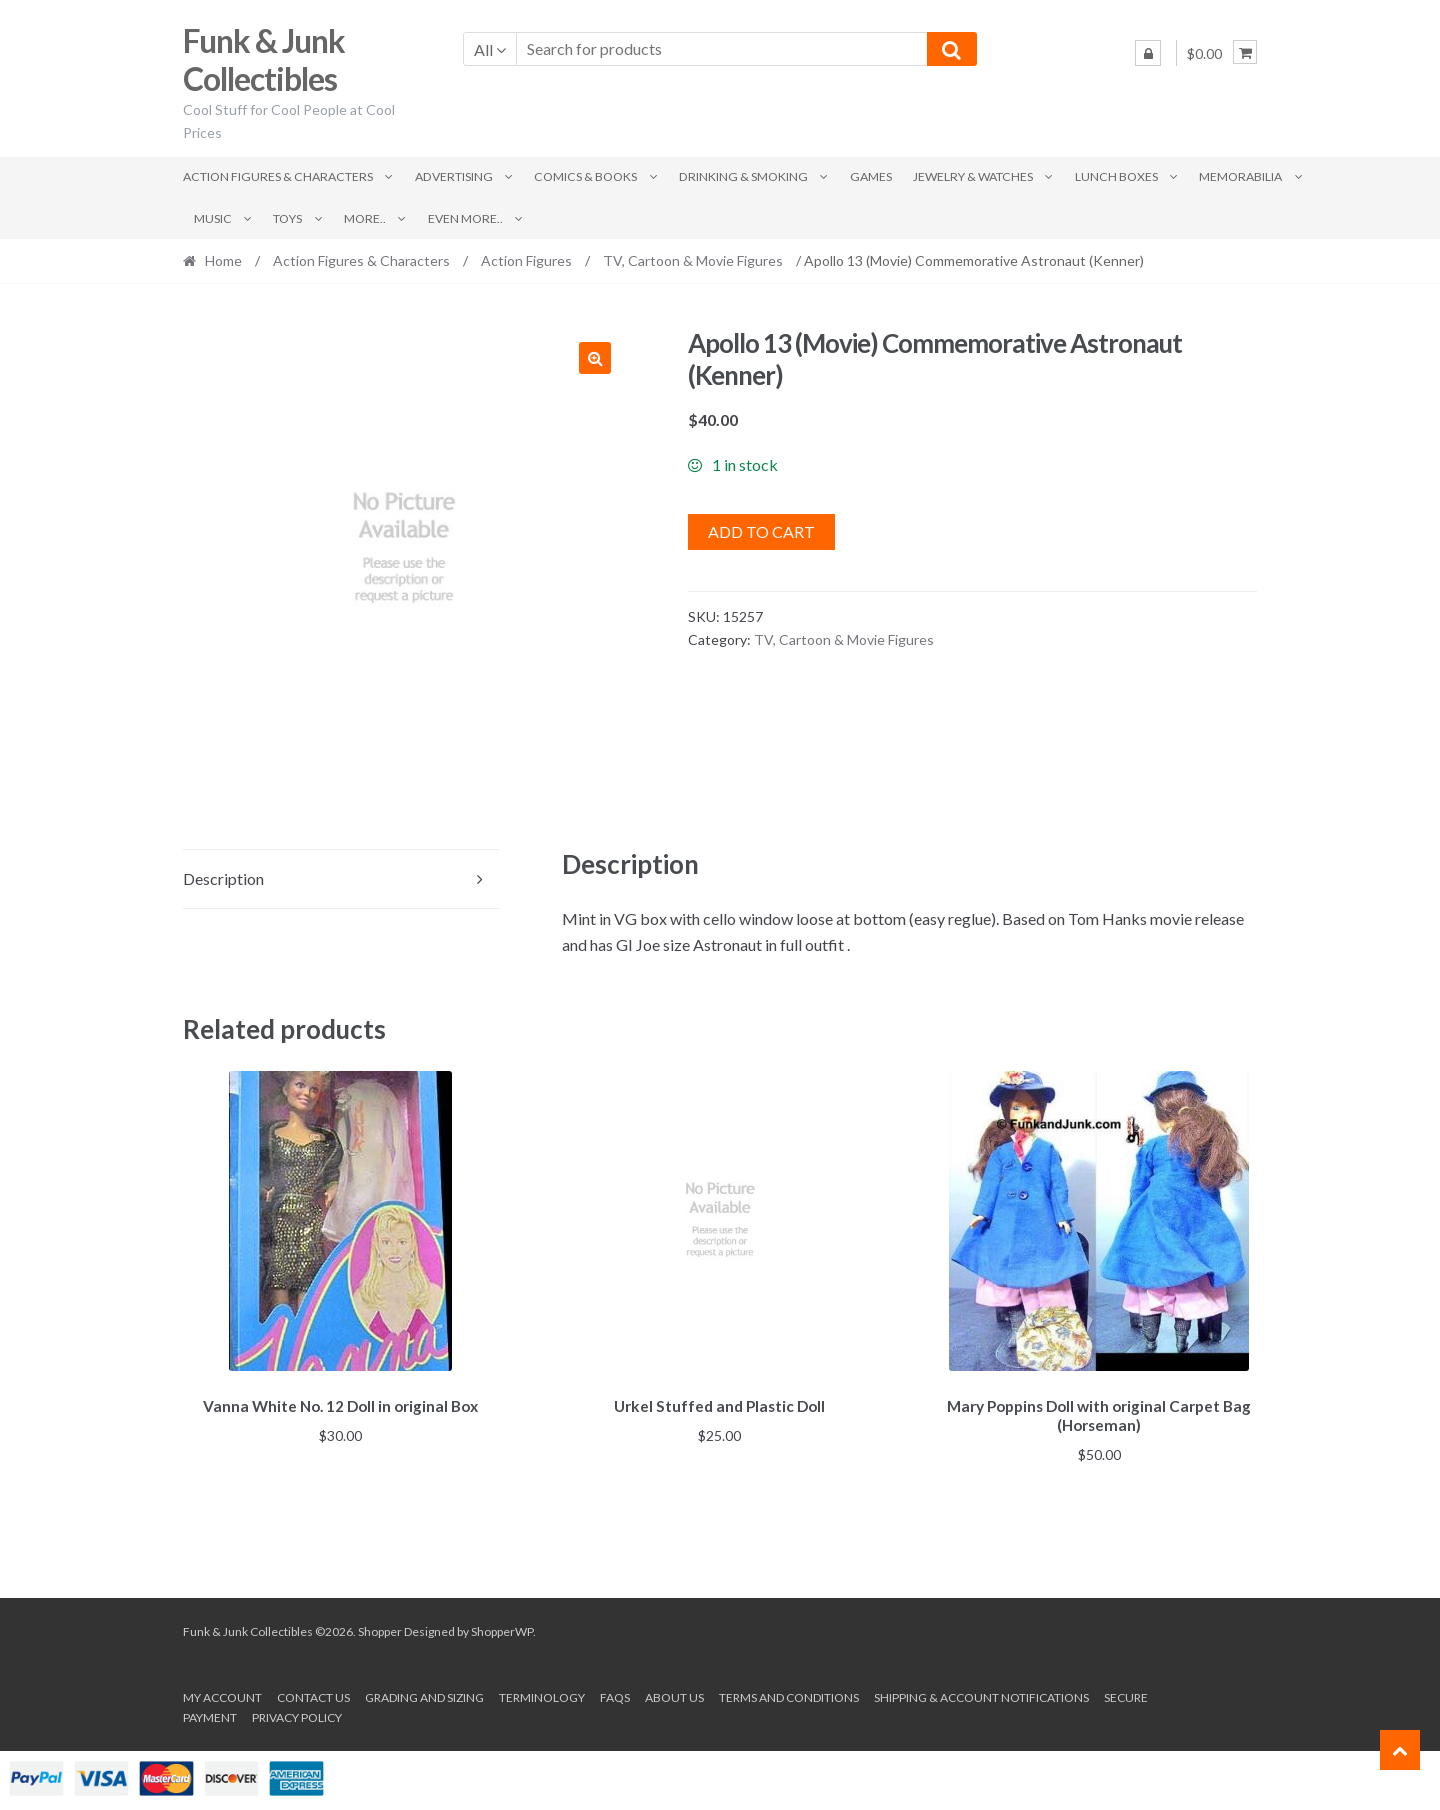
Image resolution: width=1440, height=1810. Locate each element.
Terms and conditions (789, 1694)
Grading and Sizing (424, 1694)
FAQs (615, 1694)
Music (213, 218)
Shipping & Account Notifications (981, 1694)
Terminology (542, 1694)
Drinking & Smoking (743, 176)
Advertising (454, 176)
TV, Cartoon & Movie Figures (693, 260)
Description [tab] (223, 878)
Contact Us (313, 1694)
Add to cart (761, 531)
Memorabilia (1240, 176)
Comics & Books (585, 176)
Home (223, 260)
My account (222, 1694)
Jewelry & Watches (973, 176)
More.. (365, 218)
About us (674, 1694)
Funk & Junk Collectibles (264, 60)
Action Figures (526, 260)
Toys (287, 218)
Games (871, 176)
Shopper (380, 1628)
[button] (595, 358)
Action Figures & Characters (278, 176)
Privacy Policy (297, 1714)
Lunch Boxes (1116, 176)
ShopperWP (502, 1628)
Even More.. (465, 218)
